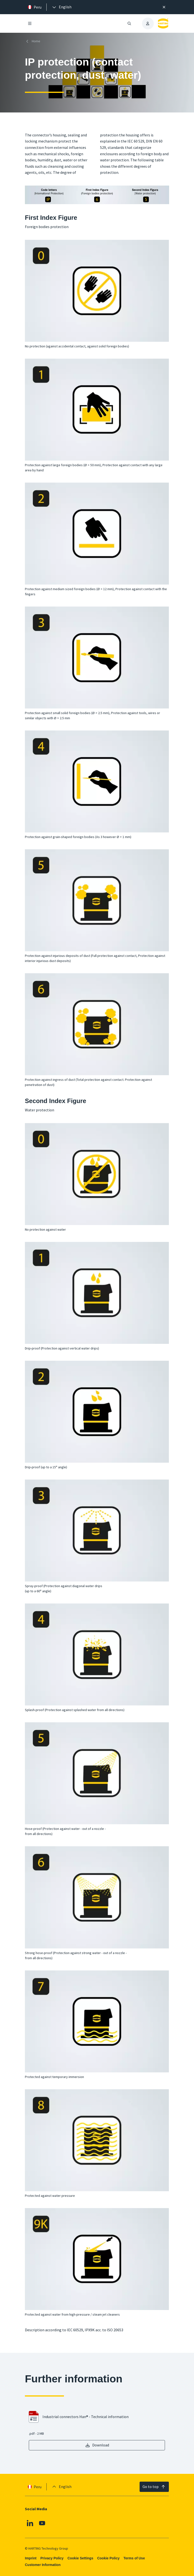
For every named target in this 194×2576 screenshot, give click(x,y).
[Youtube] (42, 2523)
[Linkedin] (30, 2523)
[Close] (164, 7)
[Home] (33, 41)
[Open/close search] (129, 23)
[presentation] (61, 7)
